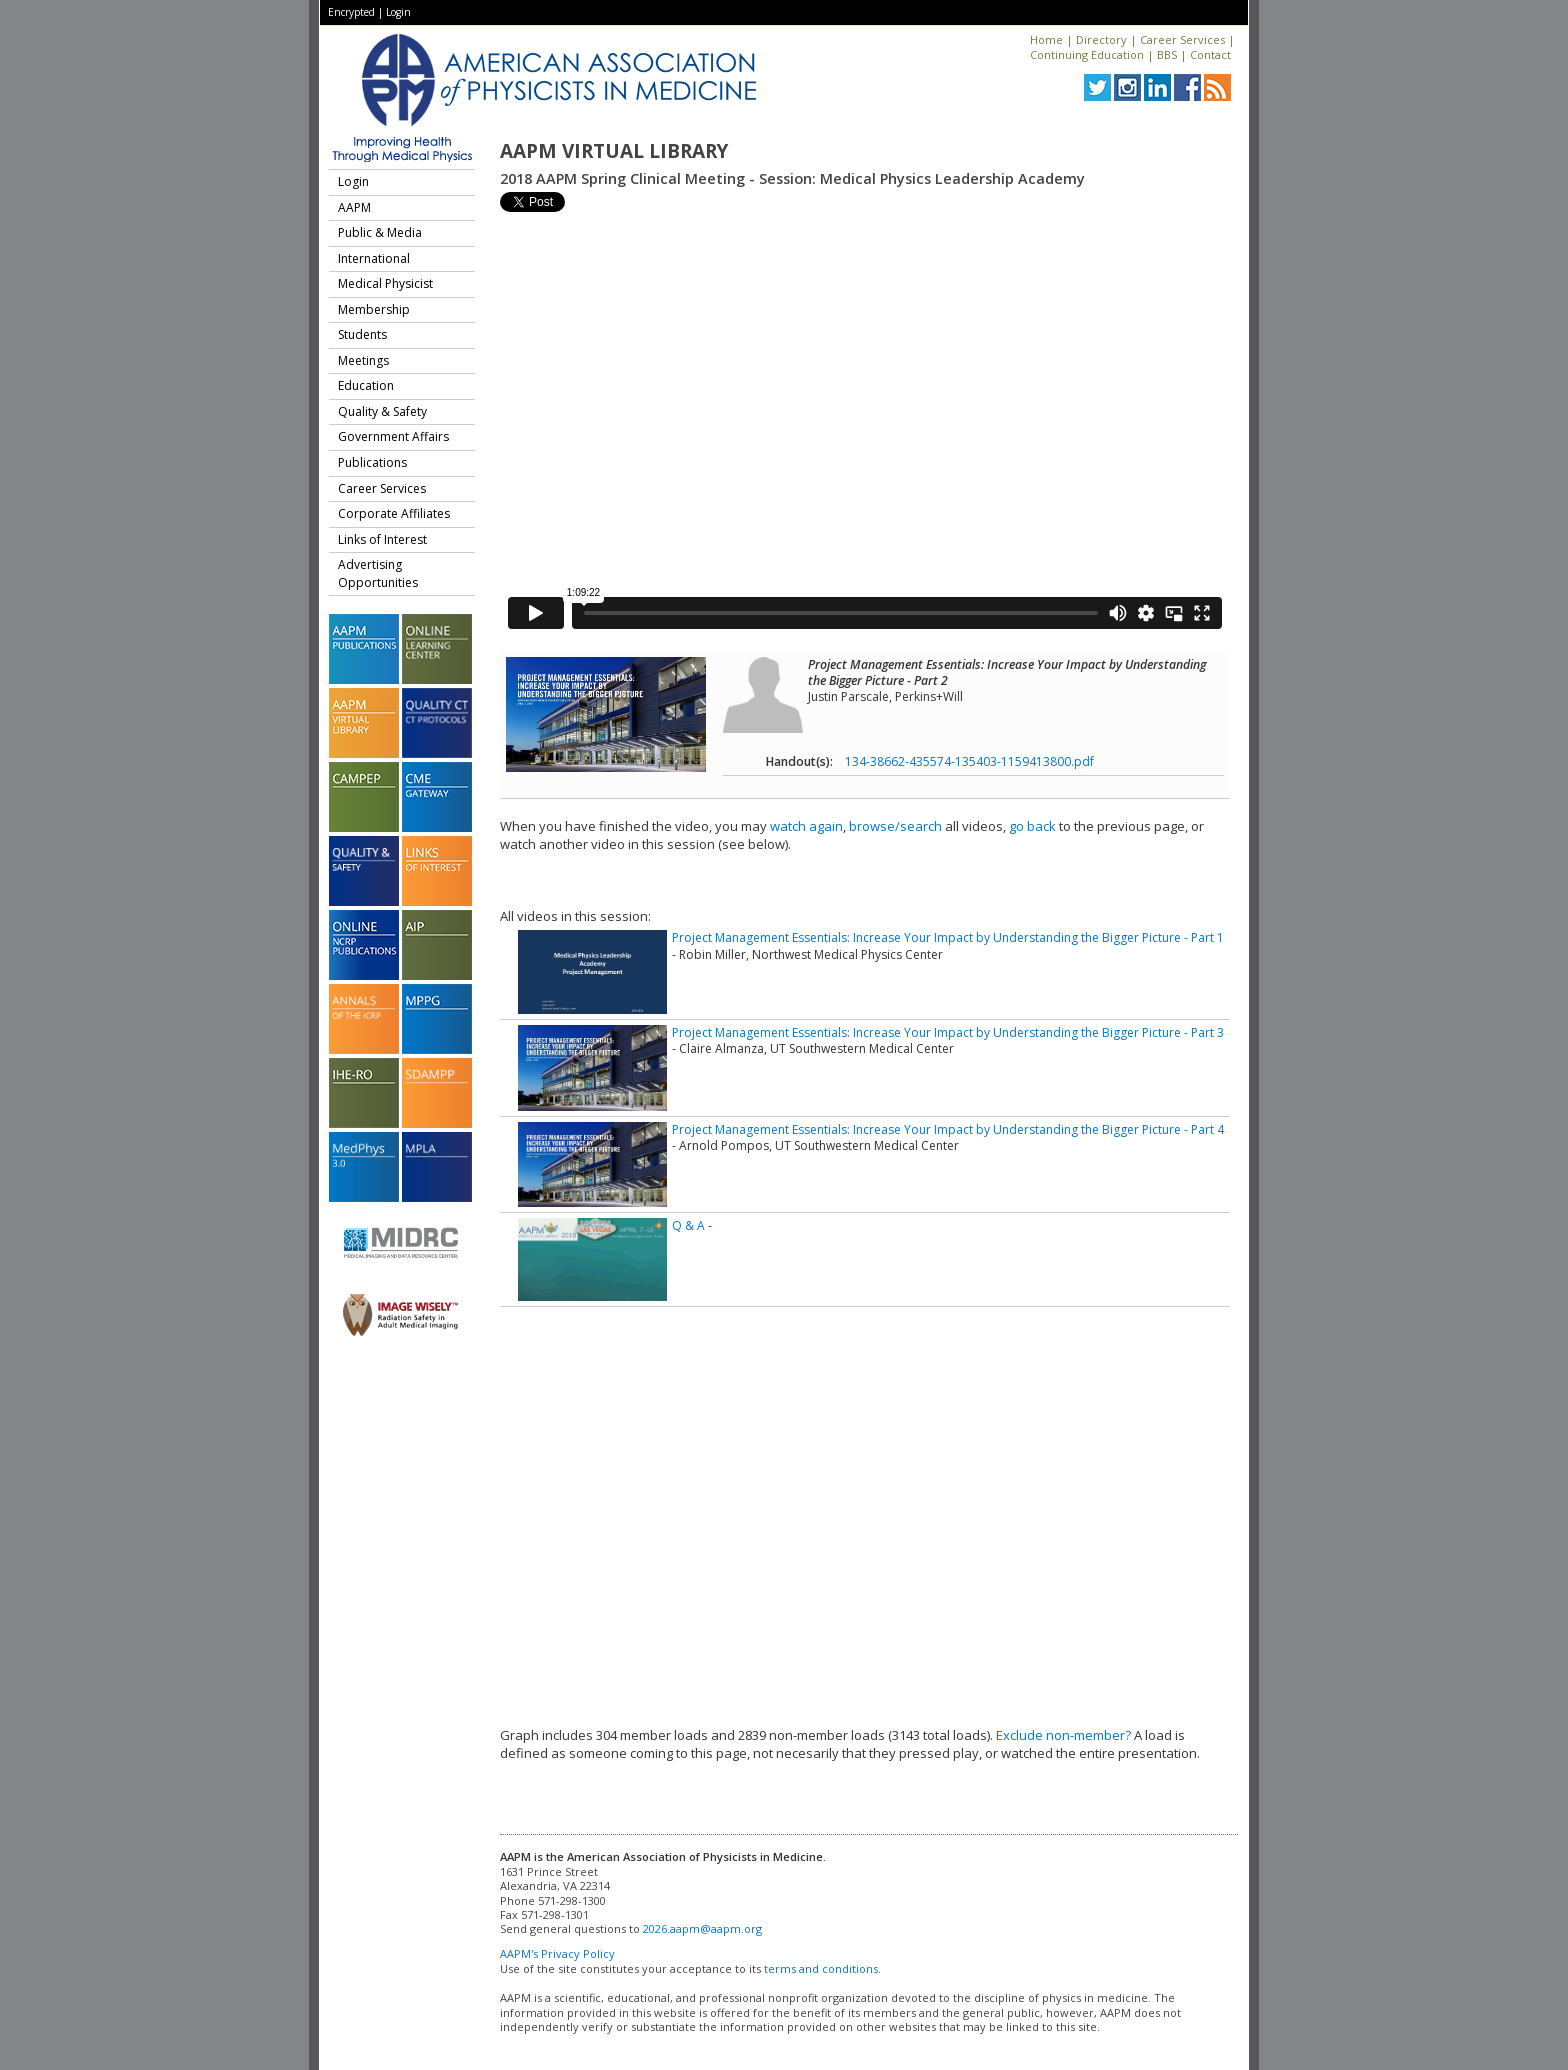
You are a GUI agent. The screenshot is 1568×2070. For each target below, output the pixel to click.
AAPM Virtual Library (614, 151)
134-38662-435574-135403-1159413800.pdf (969, 761)
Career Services (1182, 39)
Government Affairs (393, 436)
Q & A (688, 1225)
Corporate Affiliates (394, 513)
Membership (374, 309)
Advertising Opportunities (378, 573)
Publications (372, 462)
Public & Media (380, 232)
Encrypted (351, 12)
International (374, 258)
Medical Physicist (385, 283)
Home (1046, 39)
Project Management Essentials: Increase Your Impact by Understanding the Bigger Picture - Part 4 (948, 1129)
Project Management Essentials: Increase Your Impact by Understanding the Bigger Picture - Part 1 (948, 937)
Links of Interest (382, 539)
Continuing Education (1087, 54)
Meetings (363, 360)
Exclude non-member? (1063, 1735)
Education (366, 385)
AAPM (354, 207)
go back (1032, 826)
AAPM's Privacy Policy (557, 1953)
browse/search (895, 826)
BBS (1167, 54)
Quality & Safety (382, 411)
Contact (1210, 54)
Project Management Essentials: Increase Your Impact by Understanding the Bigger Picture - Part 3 (948, 1032)
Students (362, 334)
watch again (806, 826)
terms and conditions (821, 1968)
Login (398, 12)
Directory (1101, 39)
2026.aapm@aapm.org (702, 1928)
